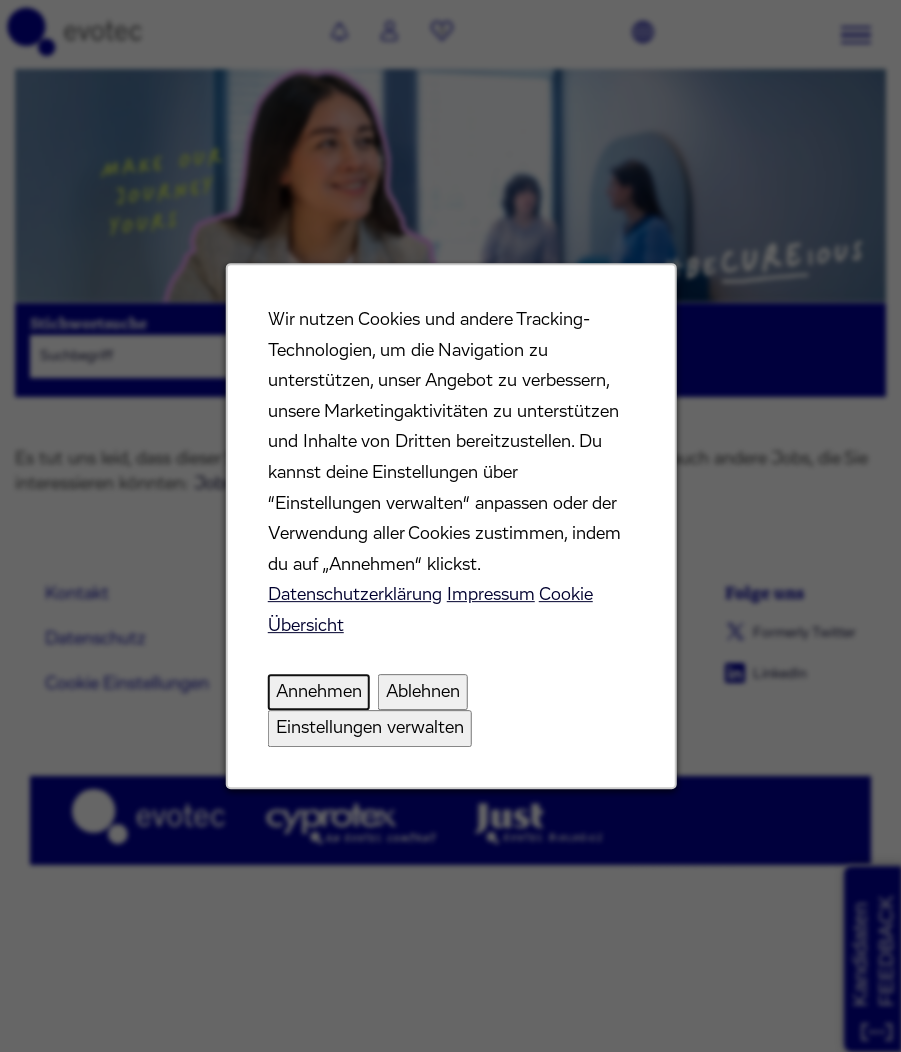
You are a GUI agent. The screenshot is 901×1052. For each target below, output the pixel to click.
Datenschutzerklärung (354, 595)
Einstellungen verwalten (369, 728)
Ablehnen (422, 692)
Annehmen (318, 692)
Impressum (490, 595)
